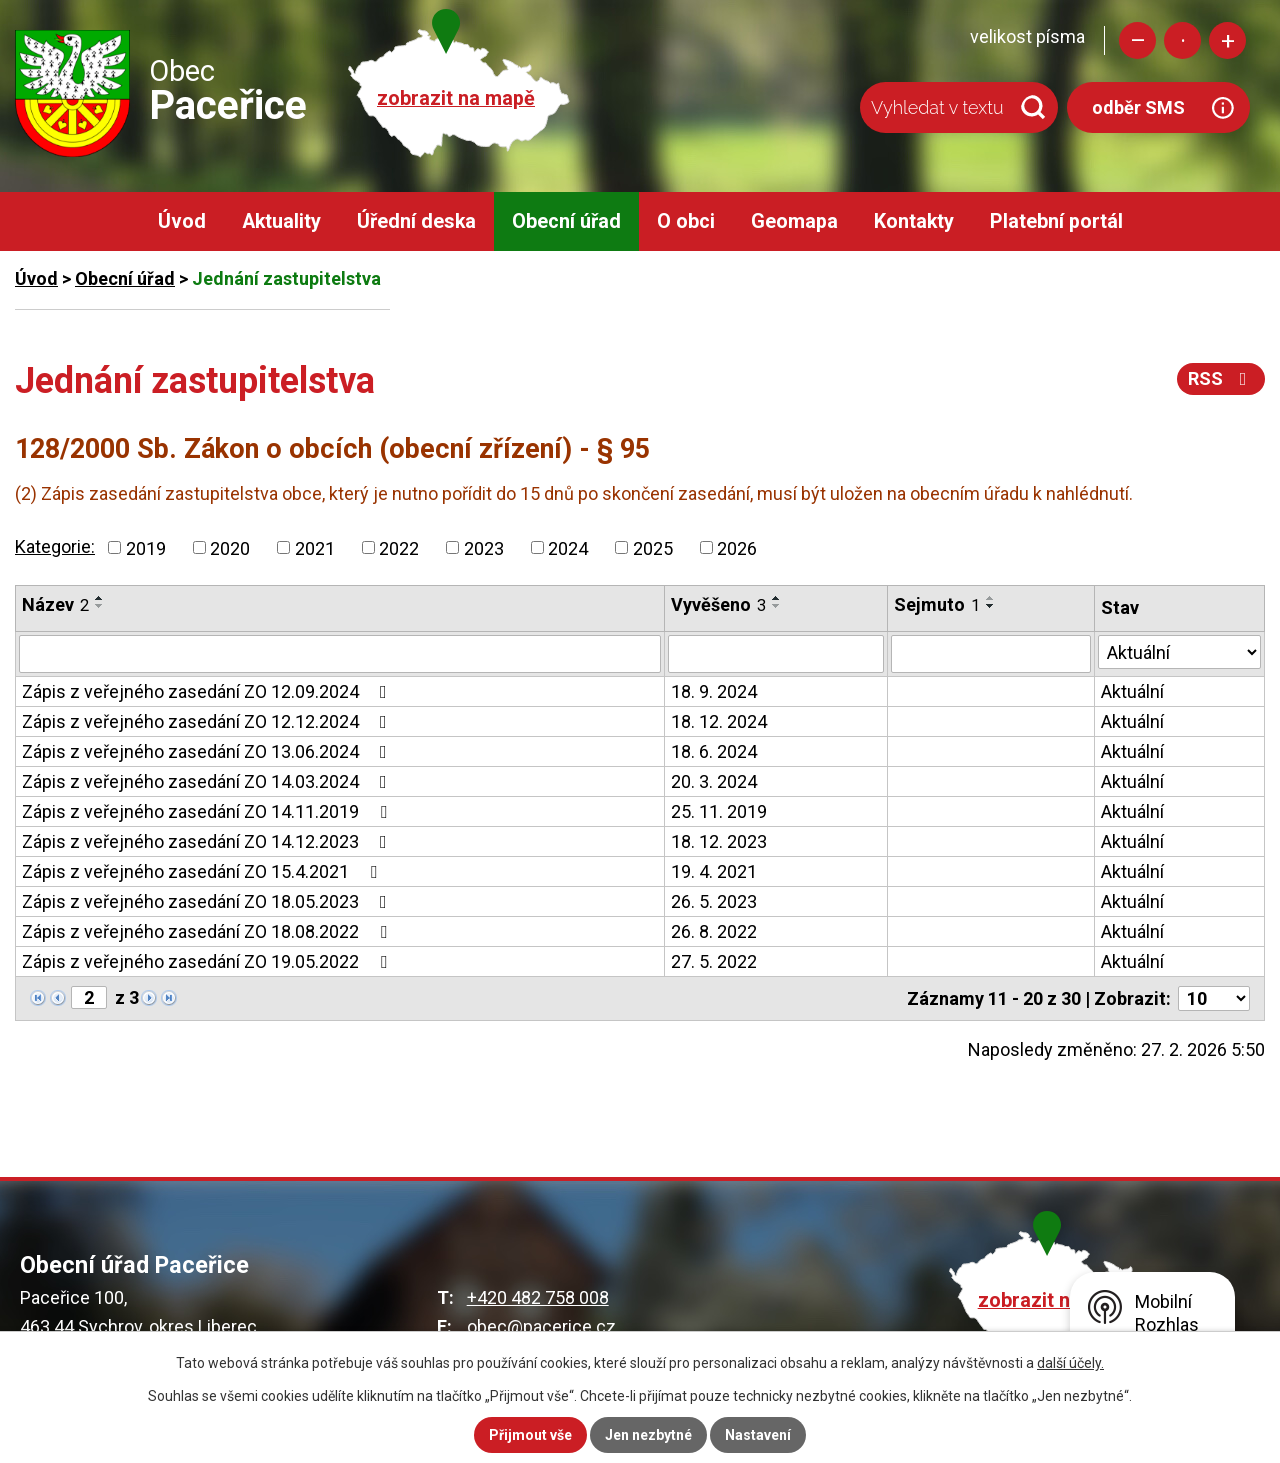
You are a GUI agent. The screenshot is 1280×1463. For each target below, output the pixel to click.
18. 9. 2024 (714, 691)
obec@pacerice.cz (541, 1326)
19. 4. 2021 (714, 871)
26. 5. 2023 (714, 901)
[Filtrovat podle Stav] (1179, 652)
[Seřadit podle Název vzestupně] (100, 598)
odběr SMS (1138, 107)
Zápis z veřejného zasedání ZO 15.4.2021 (203, 871)
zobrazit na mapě (456, 98)
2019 (146, 547)
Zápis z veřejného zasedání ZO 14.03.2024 (208, 781)
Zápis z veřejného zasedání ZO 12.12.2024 (208, 721)
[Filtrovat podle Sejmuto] (991, 654)
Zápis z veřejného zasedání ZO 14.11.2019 (208, 811)
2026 (737, 547)
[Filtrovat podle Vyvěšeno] (775, 654)
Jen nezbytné (648, 1435)
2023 (484, 547)
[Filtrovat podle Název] (340, 654)
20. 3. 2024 (714, 781)
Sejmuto (937, 604)
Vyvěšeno (718, 604)
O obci (686, 221)
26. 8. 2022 (714, 931)
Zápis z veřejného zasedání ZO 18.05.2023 (208, 901)
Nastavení (758, 1435)
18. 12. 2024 (719, 721)
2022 (399, 547)
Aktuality (281, 221)
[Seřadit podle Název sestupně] (100, 606)
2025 (653, 547)
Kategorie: (55, 546)
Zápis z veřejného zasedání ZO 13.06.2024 (208, 751)
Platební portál (1056, 221)
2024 (568, 547)
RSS (1221, 378)
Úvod (182, 221)
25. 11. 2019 (719, 811)
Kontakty (914, 221)
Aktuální (1132, 691)
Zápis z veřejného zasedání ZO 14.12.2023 (208, 841)
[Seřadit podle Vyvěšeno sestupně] (777, 606)
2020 (230, 547)
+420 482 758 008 (538, 1297)
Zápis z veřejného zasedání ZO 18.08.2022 (208, 931)
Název (55, 604)
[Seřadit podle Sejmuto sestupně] (991, 606)
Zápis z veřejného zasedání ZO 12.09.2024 (208, 691)
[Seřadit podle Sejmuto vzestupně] (991, 598)
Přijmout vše (530, 1435)
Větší (1227, 40)
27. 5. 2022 (714, 961)
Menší (1137, 40)
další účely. (1070, 1363)
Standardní (1182, 40)
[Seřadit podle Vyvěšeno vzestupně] (777, 598)
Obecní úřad (566, 221)
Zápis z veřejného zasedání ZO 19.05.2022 (208, 961)
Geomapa (794, 221)
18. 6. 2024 (714, 751)
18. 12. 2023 (719, 841)
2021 (315, 547)
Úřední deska (416, 221)
